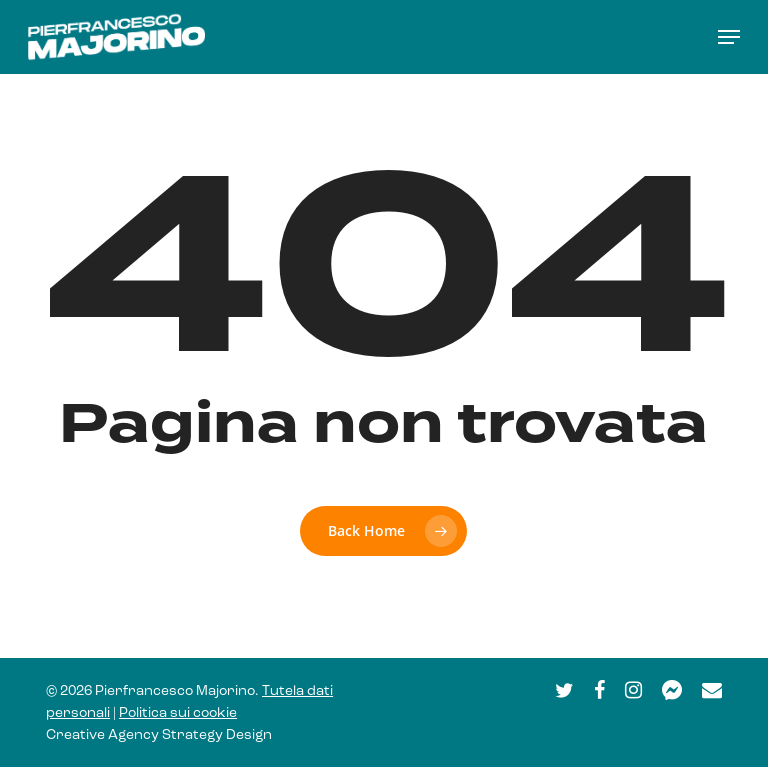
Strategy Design (217, 735)
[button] (729, 37)
